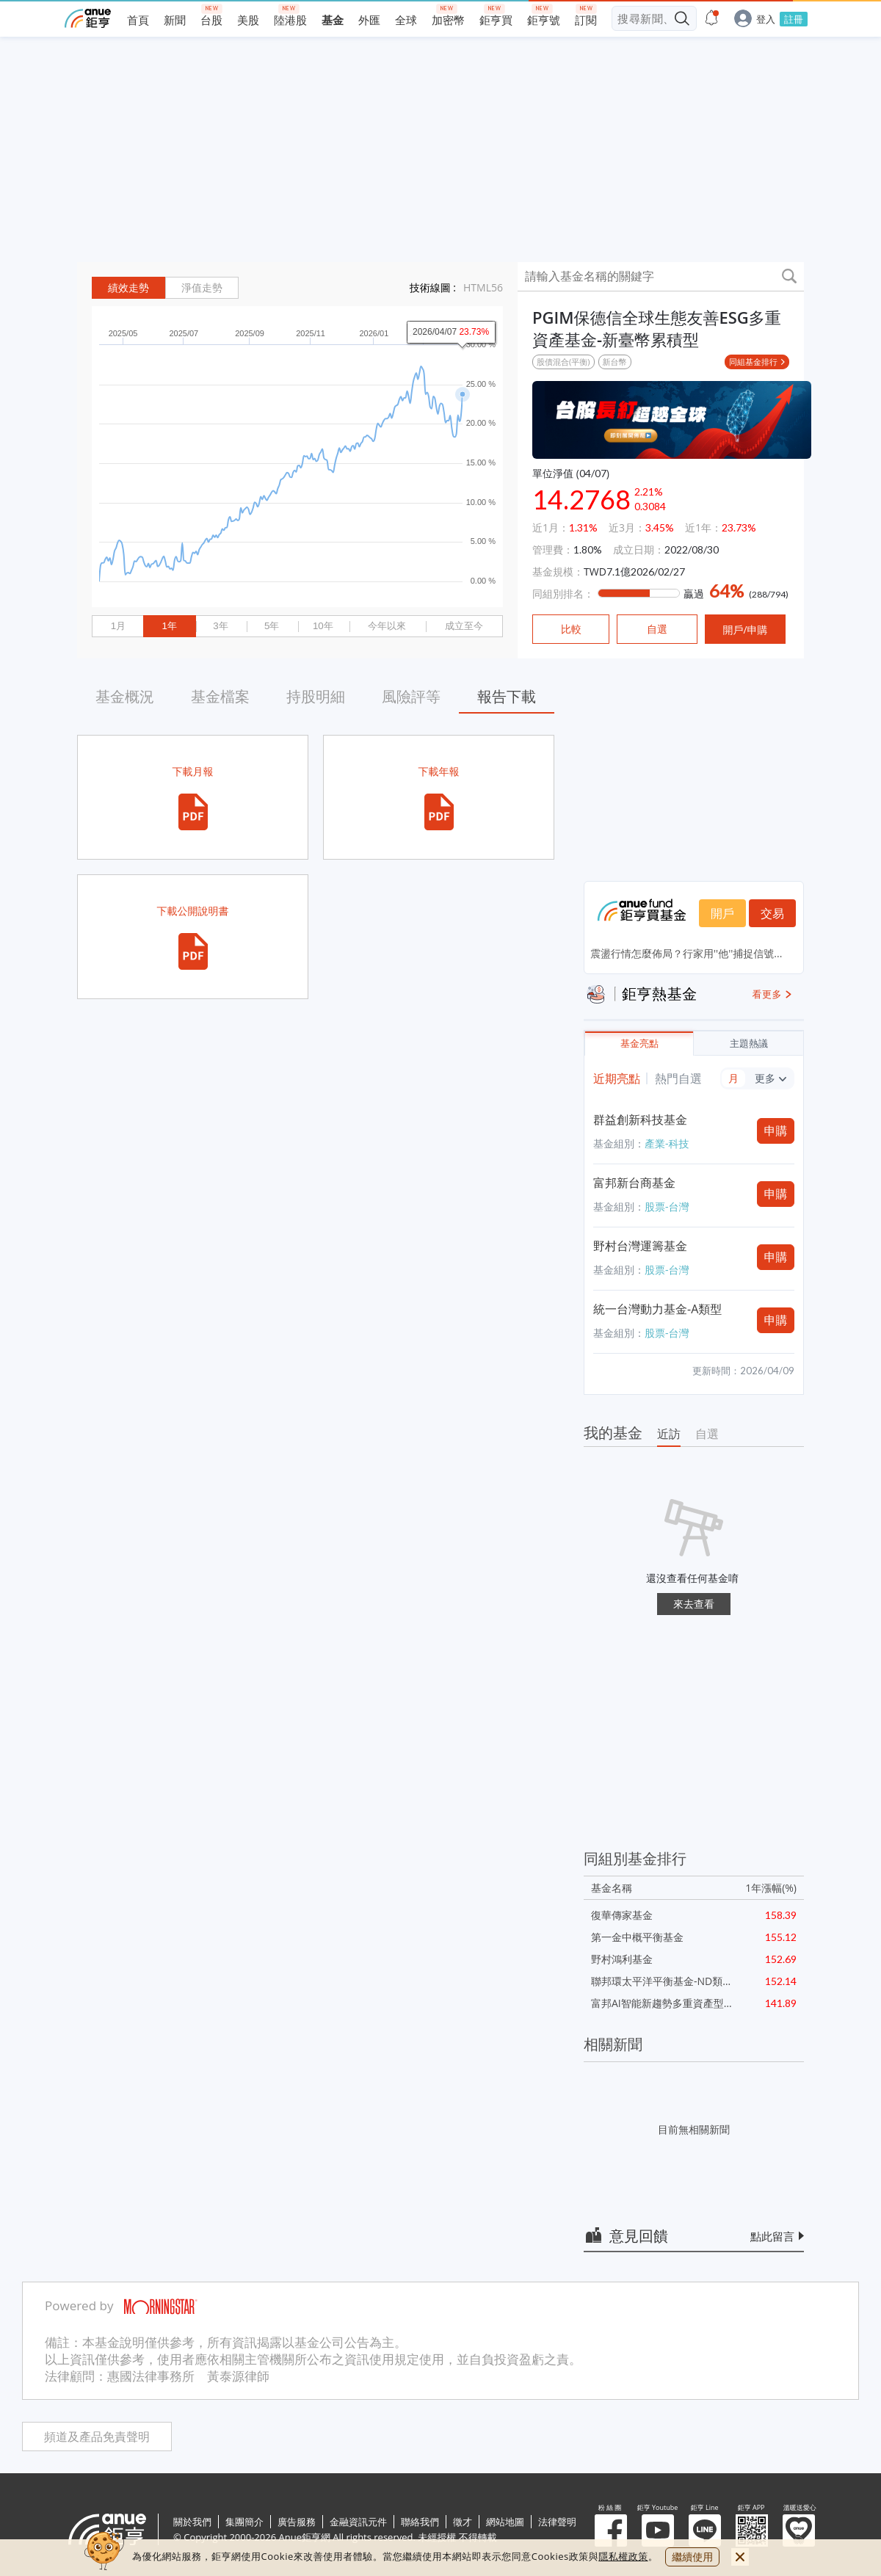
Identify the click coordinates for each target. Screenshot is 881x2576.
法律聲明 (557, 2521)
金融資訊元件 (358, 2521)
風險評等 (411, 696)
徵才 (462, 2521)
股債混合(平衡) (563, 361)
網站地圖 (505, 2521)
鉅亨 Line (705, 2530)
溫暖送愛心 (799, 2530)
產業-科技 (667, 1143)
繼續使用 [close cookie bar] (692, 2557)
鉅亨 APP (752, 2530)
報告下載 (506, 696)
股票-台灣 (667, 1206)
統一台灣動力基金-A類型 (657, 1309)
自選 (707, 1434)
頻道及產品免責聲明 (97, 2437)
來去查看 (693, 1604)
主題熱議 (749, 1043)
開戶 (722, 913)
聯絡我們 (420, 2521)
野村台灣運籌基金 (640, 1246)
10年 (323, 625)
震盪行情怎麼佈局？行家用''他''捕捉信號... (686, 953)
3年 (220, 625)
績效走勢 (128, 288)
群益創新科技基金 (640, 1119)
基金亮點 (639, 1043)
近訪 (669, 1434)
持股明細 (315, 696)
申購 (776, 1130)
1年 (169, 625)
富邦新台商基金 (634, 1183)
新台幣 (615, 361)
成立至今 (464, 625)
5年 (271, 625)
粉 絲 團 (611, 2530)
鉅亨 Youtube (658, 2530)
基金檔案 (220, 696)
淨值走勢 (201, 288)
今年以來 (387, 625)
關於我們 (192, 2521)
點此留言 (772, 2236)
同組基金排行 (753, 361)
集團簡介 (244, 2521)
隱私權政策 (623, 2556)
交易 (772, 913)
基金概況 (124, 696)
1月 (118, 625)
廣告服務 (297, 2521)
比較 (571, 629)
